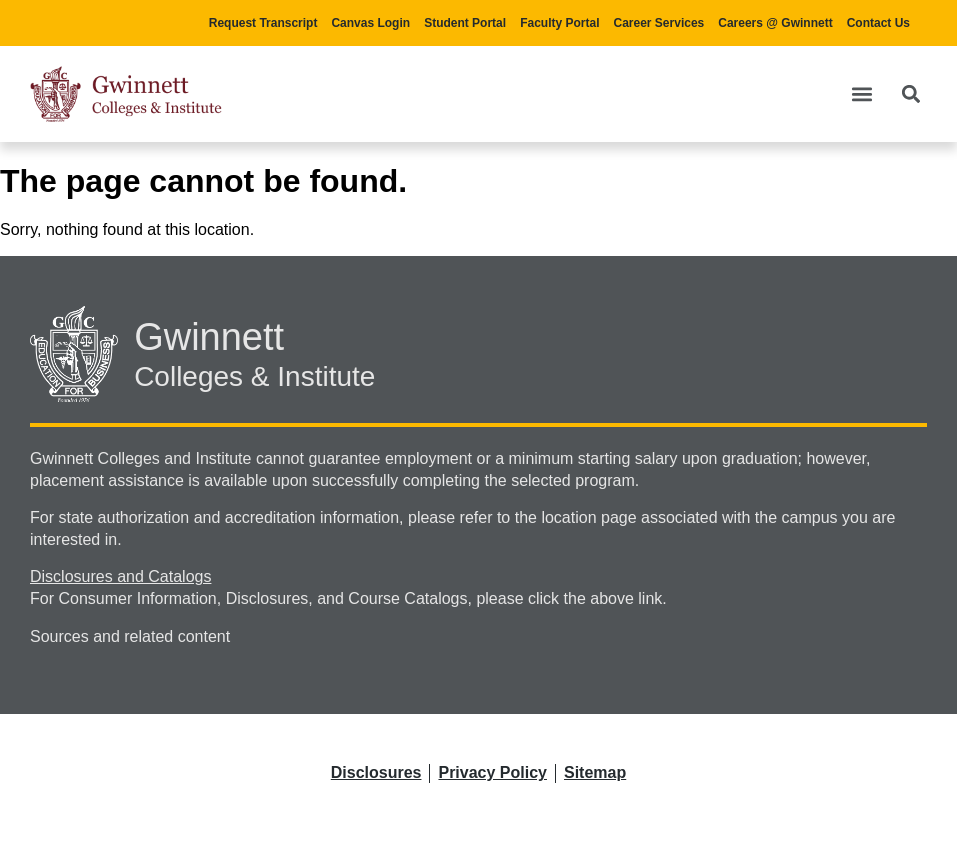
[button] (861, 93)
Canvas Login (370, 23)
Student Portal (465, 23)
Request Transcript (263, 23)
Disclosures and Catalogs (120, 576)
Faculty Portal (559, 23)
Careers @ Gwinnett (775, 23)
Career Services (659, 23)
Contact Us (878, 23)
